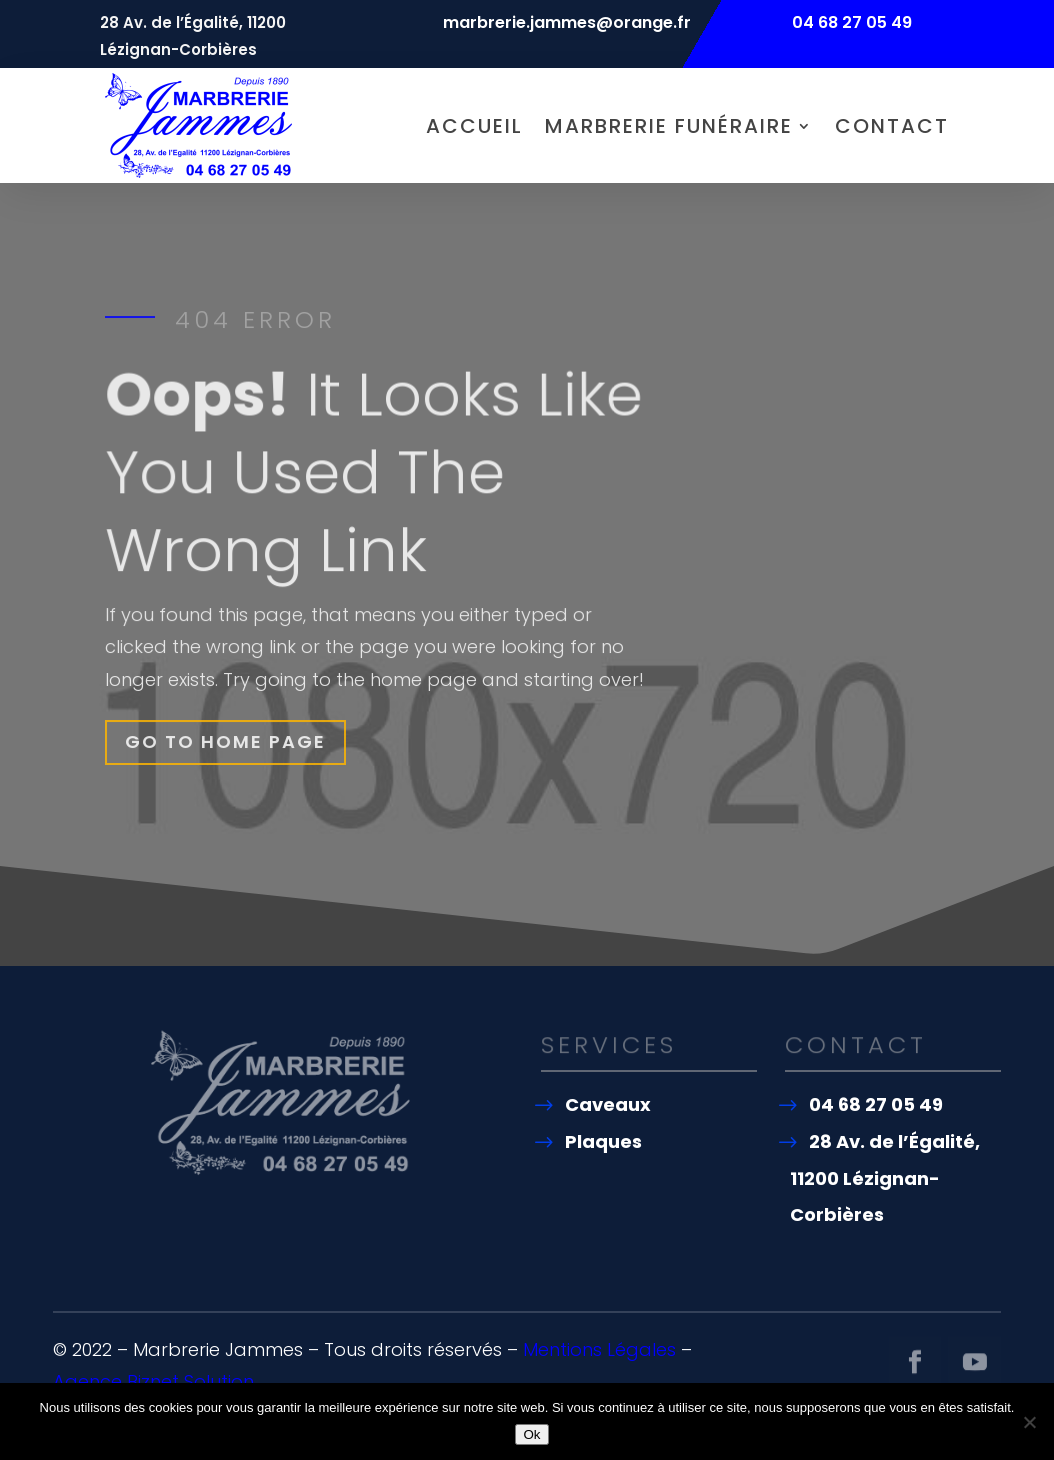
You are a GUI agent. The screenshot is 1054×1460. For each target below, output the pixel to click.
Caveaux (608, 1104)
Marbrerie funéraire (669, 126)
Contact (892, 126)
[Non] (1029, 1422)
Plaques (603, 1141)
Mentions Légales (599, 1349)
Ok (531, 1434)
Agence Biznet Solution (153, 1381)
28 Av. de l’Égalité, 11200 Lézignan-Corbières (885, 1178)
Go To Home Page (226, 741)
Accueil (474, 126)
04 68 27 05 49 (876, 1104)
